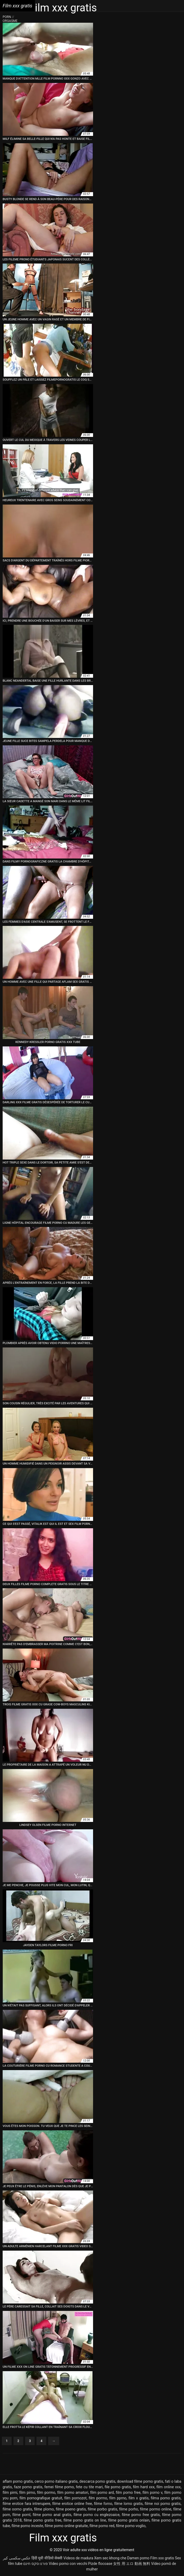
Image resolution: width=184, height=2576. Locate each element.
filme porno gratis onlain (128, 2520)
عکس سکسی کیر (16, 2558)
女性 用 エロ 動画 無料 (131, 2563)
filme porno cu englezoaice (96, 2515)
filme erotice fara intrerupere (26, 2503)
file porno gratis (118, 2487)
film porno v (152, 2492)
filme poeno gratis (71, 2509)
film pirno (27, 2492)
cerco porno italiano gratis (56, 2481)
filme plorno (44, 2509)
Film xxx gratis (162, 2558)
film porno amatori (72, 2492)
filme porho (128, 2509)
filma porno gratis (166, 2498)
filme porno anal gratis (52, 2515)
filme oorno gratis (17, 2509)
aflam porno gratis (18, 2481)
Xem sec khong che (110, 2558)
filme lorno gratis (128, 2503)
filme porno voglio (130, 2526)
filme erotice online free (72, 2503)
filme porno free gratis (141, 2515)
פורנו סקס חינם (35, 2563)
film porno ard (102, 2492)
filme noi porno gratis (163, 2503)
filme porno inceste (27, 2526)
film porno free (128, 2492)
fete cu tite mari (89, 2487)
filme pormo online (155, 2509)
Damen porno (138, 2558)
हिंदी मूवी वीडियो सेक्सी (46, 2558)
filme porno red (101, 2526)
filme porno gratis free (42, 2520)
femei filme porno (59, 2487)
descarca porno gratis (97, 2481)
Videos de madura (78, 2558)
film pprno (117, 2498)
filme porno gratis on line (84, 2520)
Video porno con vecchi (68, 2563)
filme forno (103, 2503)
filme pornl (21, 2515)
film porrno (98, 2498)
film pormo (46, 2492)
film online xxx (169, 2487)
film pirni (10, 2492)
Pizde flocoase (100, 2563)
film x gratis (138, 2498)
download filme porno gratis (140, 2481)
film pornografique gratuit (41, 2498)
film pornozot (75, 2498)
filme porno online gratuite (66, 2526)
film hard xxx (144, 2487)
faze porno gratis (28, 2487)
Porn (7, 17)
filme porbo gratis (102, 2509)
